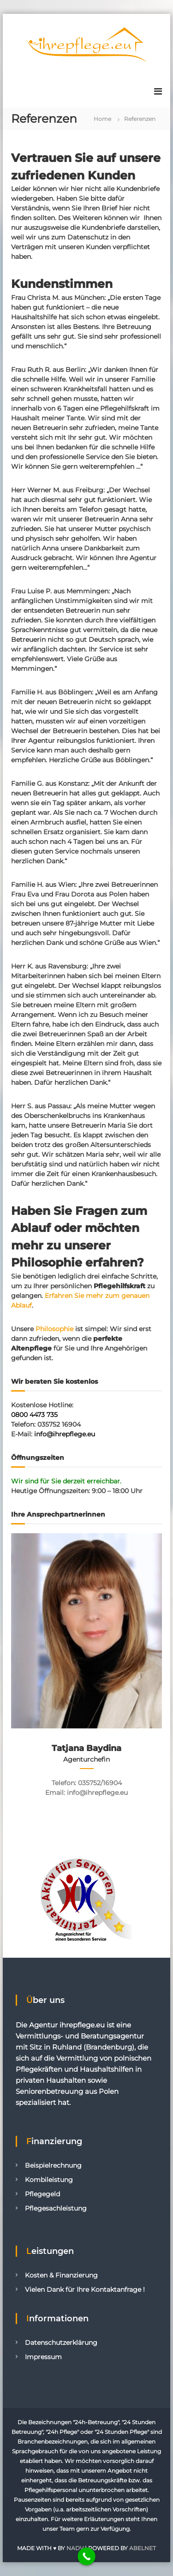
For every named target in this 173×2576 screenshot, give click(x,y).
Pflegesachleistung (56, 2208)
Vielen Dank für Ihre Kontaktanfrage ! (85, 2289)
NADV (75, 2548)
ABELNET (142, 2548)
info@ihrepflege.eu (64, 1434)
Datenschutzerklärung (61, 2342)
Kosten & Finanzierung (61, 2275)
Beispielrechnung (53, 2165)
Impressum (43, 2357)
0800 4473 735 (34, 1415)
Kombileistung (49, 2180)
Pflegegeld (42, 2194)
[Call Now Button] (86, 2556)
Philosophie (54, 1329)
